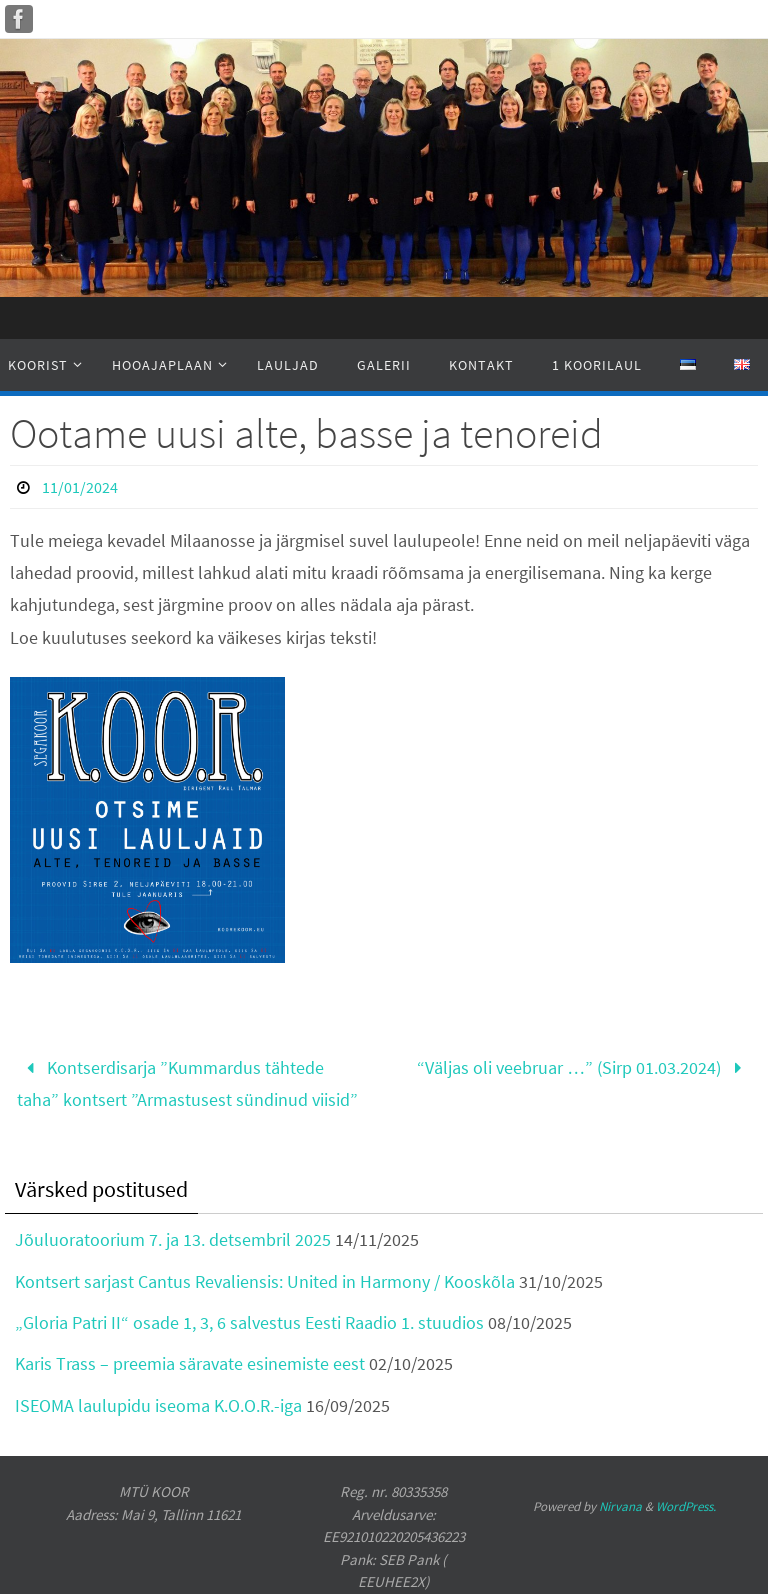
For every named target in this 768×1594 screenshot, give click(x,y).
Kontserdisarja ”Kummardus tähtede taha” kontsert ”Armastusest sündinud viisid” (187, 1083)
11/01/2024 (80, 487)
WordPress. (686, 1506)
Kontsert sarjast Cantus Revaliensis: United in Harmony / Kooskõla (265, 1281)
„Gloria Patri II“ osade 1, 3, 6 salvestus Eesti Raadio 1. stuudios (249, 1322)
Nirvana (620, 1506)
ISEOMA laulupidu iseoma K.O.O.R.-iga (158, 1405)
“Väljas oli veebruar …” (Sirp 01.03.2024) (583, 1067)
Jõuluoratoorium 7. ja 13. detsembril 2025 (173, 1239)
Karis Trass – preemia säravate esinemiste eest (190, 1363)
